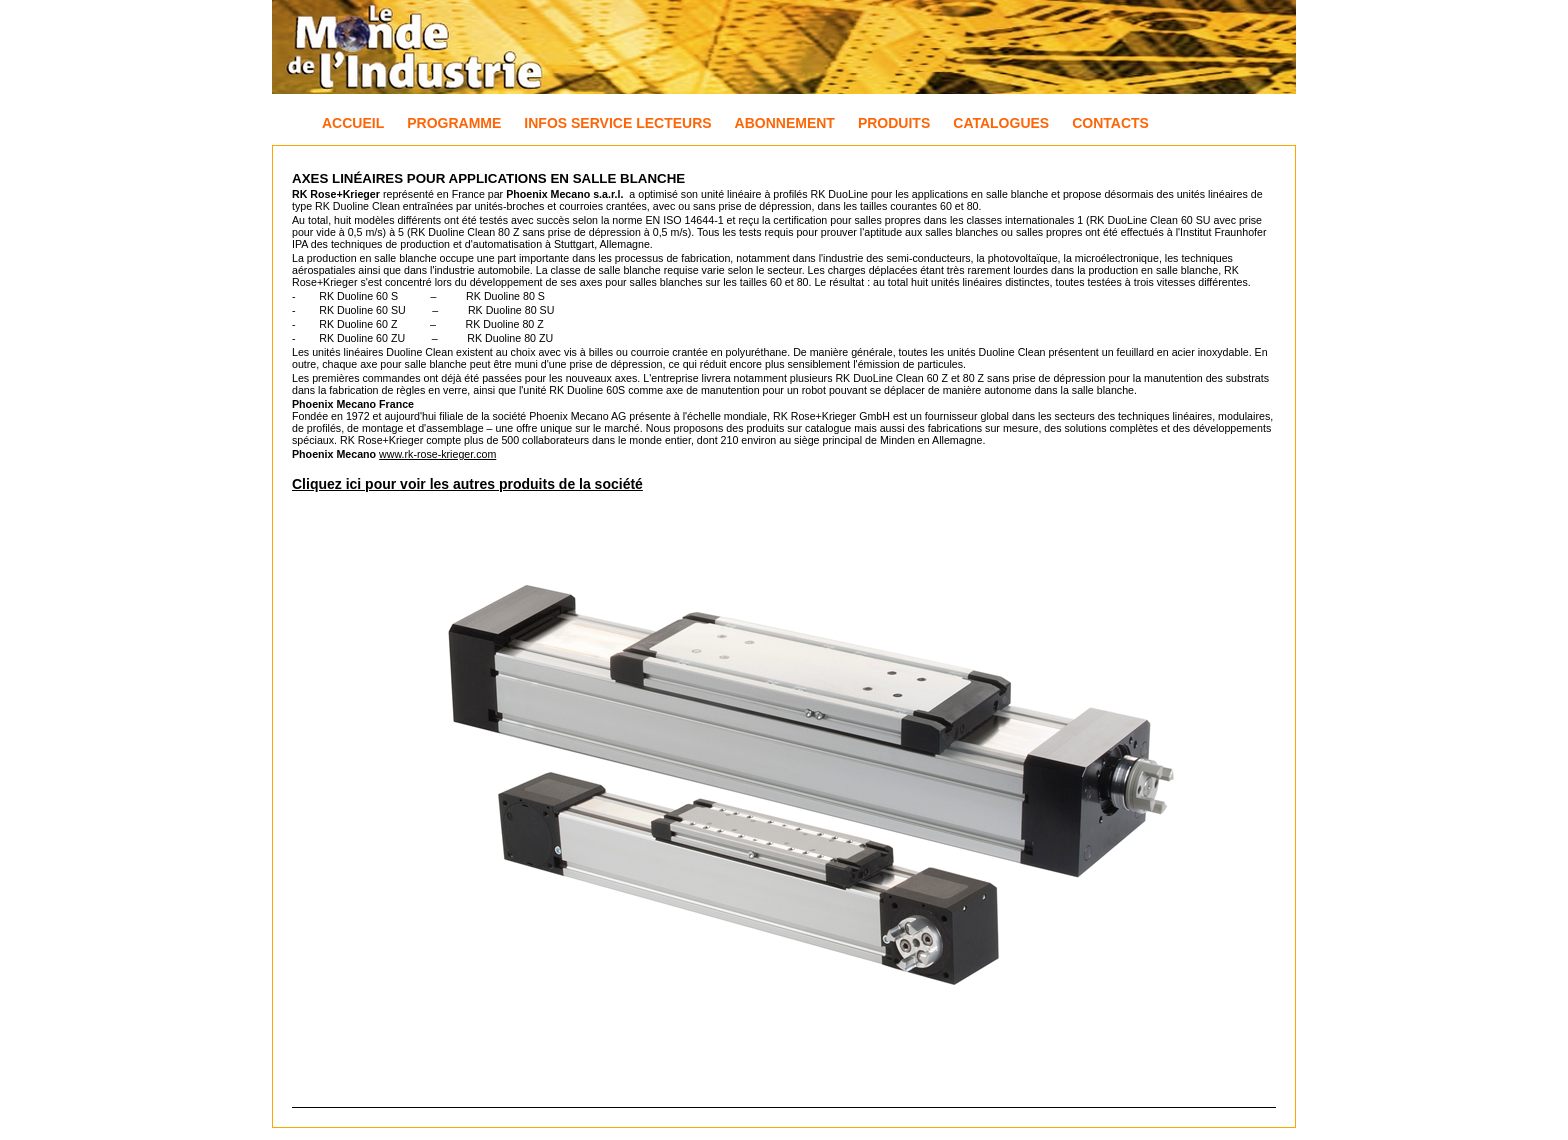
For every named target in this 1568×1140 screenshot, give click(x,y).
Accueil (353, 123)
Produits (894, 123)
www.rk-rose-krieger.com (437, 454)
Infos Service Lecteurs (617, 123)
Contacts (1110, 123)
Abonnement (785, 123)
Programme (454, 123)
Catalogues (1001, 123)
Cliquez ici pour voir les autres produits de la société (467, 484)
